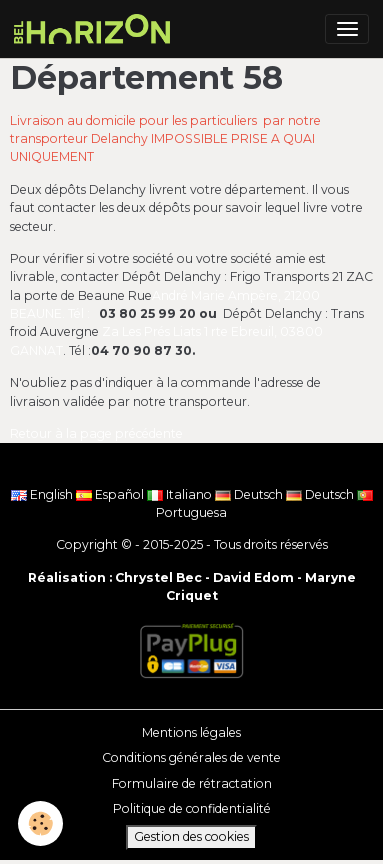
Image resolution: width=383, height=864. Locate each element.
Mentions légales (191, 732)
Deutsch (250, 494)
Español (111, 494)
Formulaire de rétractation (192, 783)
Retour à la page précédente (96, 433)
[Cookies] (40, 823)
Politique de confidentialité (192, 808)
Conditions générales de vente (191, 757)
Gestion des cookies (191, 836)
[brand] (95, 29)
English (43, 494)
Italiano (181, 494)
